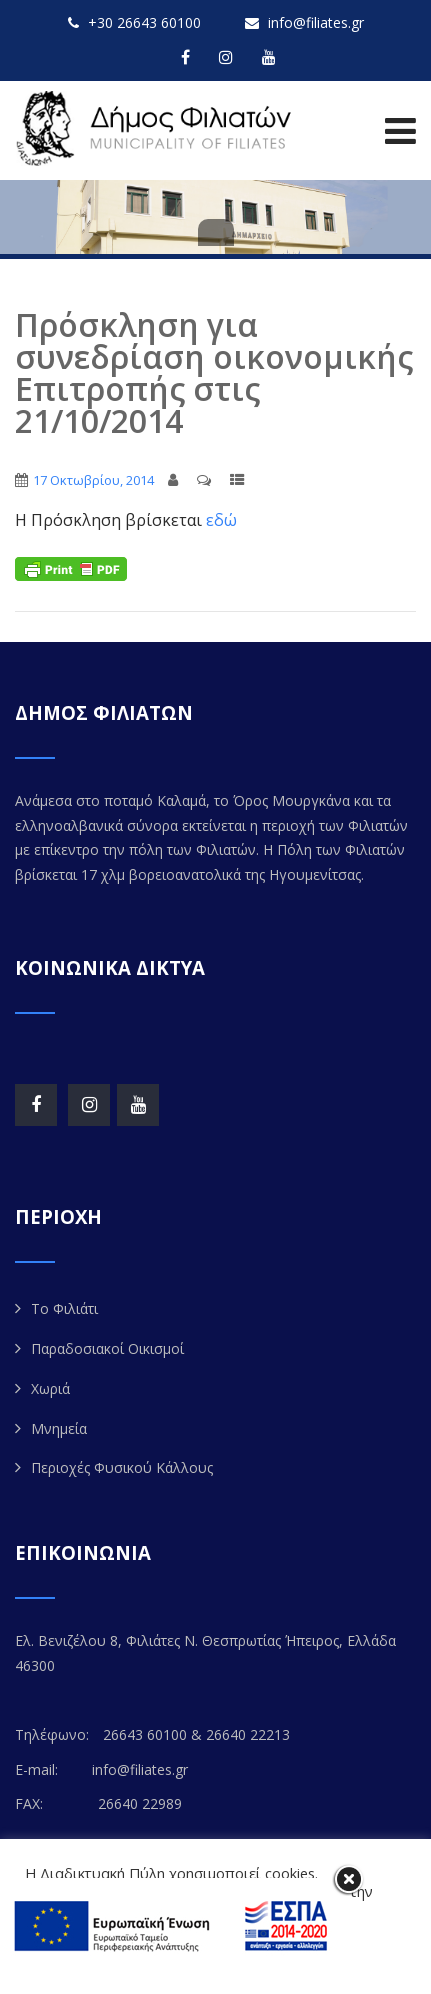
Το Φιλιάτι (64, 1308)
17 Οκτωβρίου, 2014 (93, 480)
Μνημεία (59, 1428)
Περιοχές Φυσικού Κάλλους (122, 1467)
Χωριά (50, 1388)
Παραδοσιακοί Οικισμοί (107, 1348)
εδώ (221, 520)
